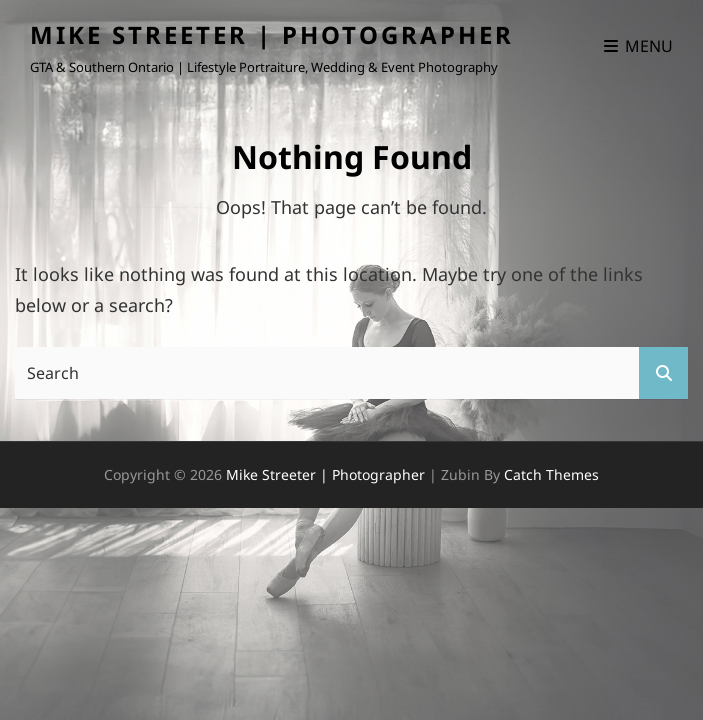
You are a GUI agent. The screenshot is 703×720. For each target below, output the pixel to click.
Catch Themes (551, 474)
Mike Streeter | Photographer (272, 34)
